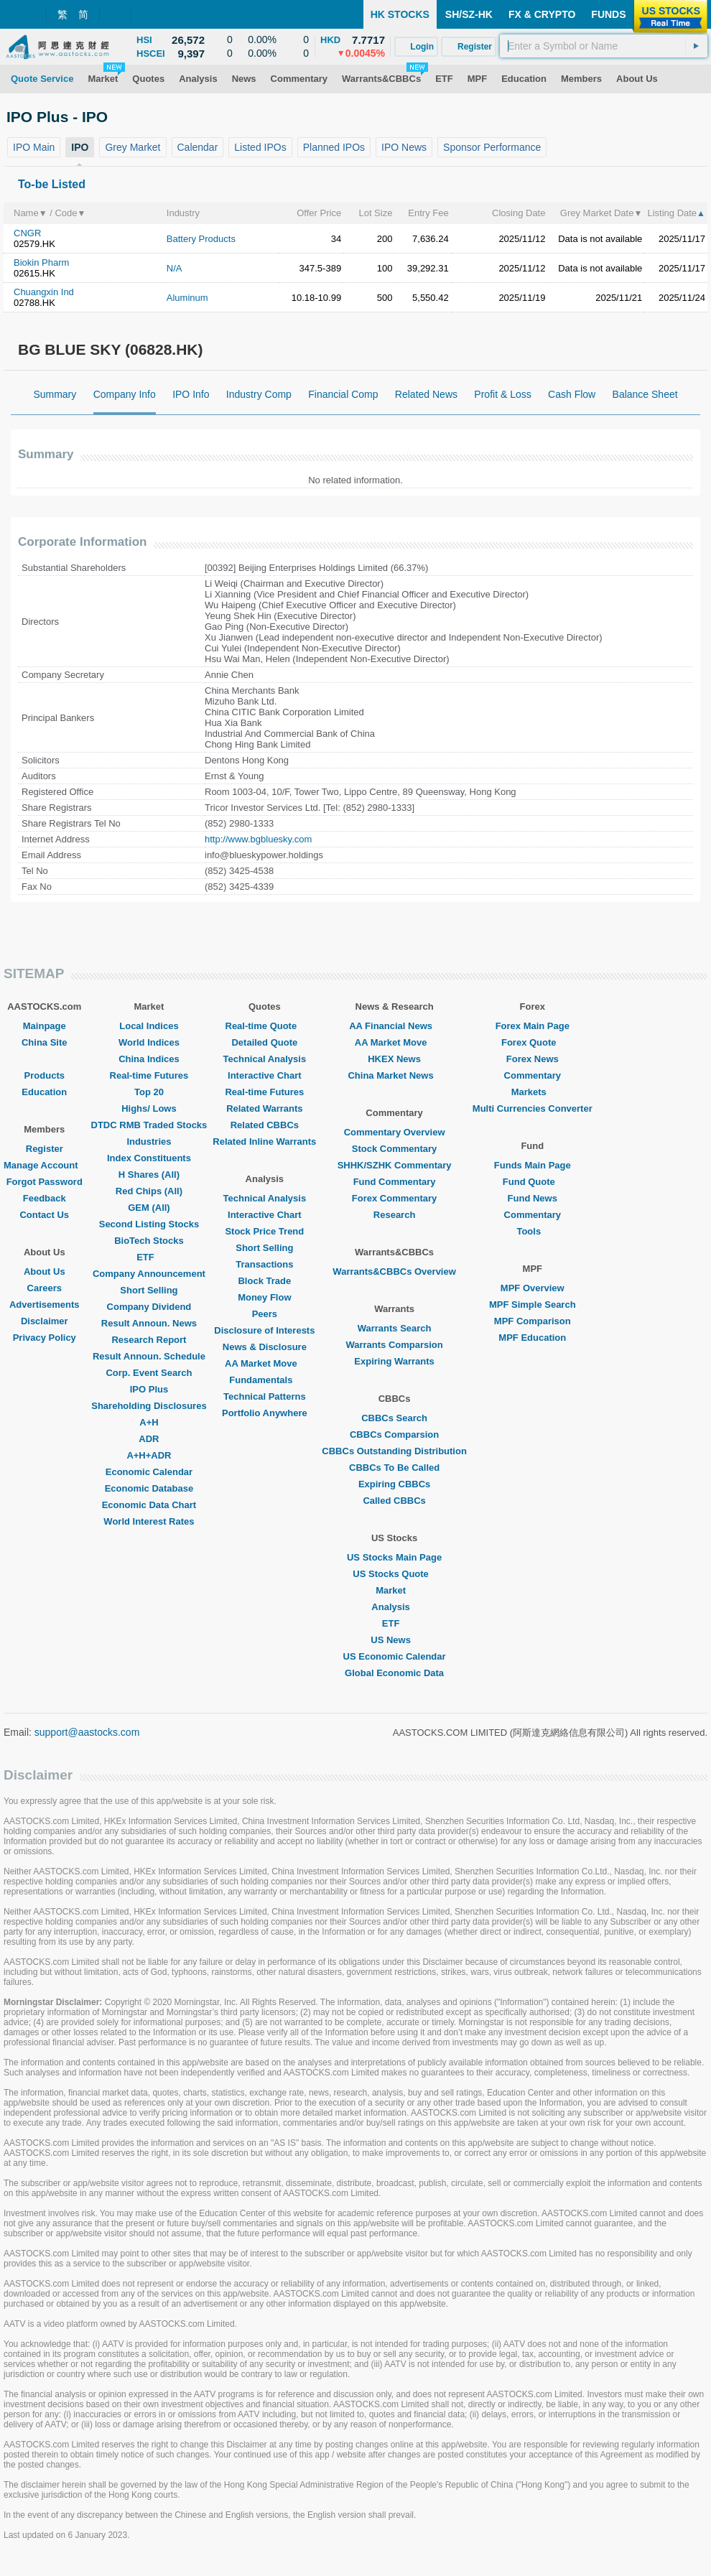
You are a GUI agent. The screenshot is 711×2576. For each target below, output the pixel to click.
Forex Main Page (533, 1025)
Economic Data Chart (149, 1504)
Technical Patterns (264, 1396)
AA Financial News (394, 1025)
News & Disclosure (265, 1347)
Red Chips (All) (149, 1191)
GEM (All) (149, 1207)
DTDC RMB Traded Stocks (149, 1125)
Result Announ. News (149, 1323)
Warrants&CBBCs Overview (394, 1271)
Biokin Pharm (41, 262)
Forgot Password (44, 1181)
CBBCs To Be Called (394, 1467)
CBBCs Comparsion (394, 1434)
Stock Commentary (394, 1148)
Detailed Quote (264, 1042)
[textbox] (603, 45)
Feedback (44, 1198)
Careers (44, 1288)
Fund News (532, 1198)
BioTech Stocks (149, 1240)
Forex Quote (532, 1042)
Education (44, 1092)
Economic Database (149, 1488)
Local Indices (148, 1025)
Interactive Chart (265, 1075)
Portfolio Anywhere (264, 1413)
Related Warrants (264, 1108)
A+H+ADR (148, 1455)
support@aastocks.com (87, 1732)
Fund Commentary (394, 1181)
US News (394, 1640)
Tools (532, 1231)
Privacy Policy (44, 1337)
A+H (148, 1422)
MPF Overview (532, 1288)
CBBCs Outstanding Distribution (394, 1451)
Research (394, 1214)
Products (44, 1075)
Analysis (394, 1606)
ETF (149, 1257)
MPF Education (532, 1337)
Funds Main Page (532, 1165)
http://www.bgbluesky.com (258, 839)
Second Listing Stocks (149, 1224)
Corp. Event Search (149, 1372)
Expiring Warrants (394, 1361)
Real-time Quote (265, 1025)
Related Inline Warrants (264, 1141)
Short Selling (148, 1290)
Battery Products (201, 238)
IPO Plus (149, 1389)
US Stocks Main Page (394, 1557)
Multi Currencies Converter (532, 1108)
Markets (532, 1092)
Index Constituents (149, 1158)
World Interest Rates (148, 1521)
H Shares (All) (149, 1174)
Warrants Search (395, 1328)
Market (394, 1590)
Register (44, 1148)
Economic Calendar (149, 1471)
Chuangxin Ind (44, 292)
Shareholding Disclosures (148, 1405)
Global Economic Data (394, 1673)
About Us (44, 1271)
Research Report (148, 1339)
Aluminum (187, 297)
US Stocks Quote (394, 1573)
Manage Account (44, 1165)
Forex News (532, 1059)
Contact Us (44, 1214)
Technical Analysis (265, 1059)
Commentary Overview (394, 1132)
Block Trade (264, 1280)
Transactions (264, 1264)
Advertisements (44, 1304)
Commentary (532, 1075)
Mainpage (44, 1025)
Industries (148, 1141)
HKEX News (394, 1059)
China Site (45, 1042)
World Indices (149, 1042)
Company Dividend (149, 1306)
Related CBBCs (265, 1125)
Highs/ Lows (149, 1108)
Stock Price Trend (264, 1231)
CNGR (27, 233)
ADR (149, 1438)
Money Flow (264, 1297)
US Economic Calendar (394, 1656)
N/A (174, 268)
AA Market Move (265, 1363)
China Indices (149, 1059)
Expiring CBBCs (394, 1484)
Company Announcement (149, 1273)
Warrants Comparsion (393, 1344)
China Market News (394, 1075)
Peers (264, 1313)
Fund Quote (532, 1181)
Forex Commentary (394, 1198)
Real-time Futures (149, 1075)
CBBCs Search (394, 1418)
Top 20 (149, 1092)
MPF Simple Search (532, 1304)
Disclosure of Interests (264, 1330)
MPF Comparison (532, 1321)
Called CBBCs (394, 1500)
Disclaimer (44, 1321)
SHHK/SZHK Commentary (395, 1165)
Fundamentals (264, 1380)
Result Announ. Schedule (149, 1356)
